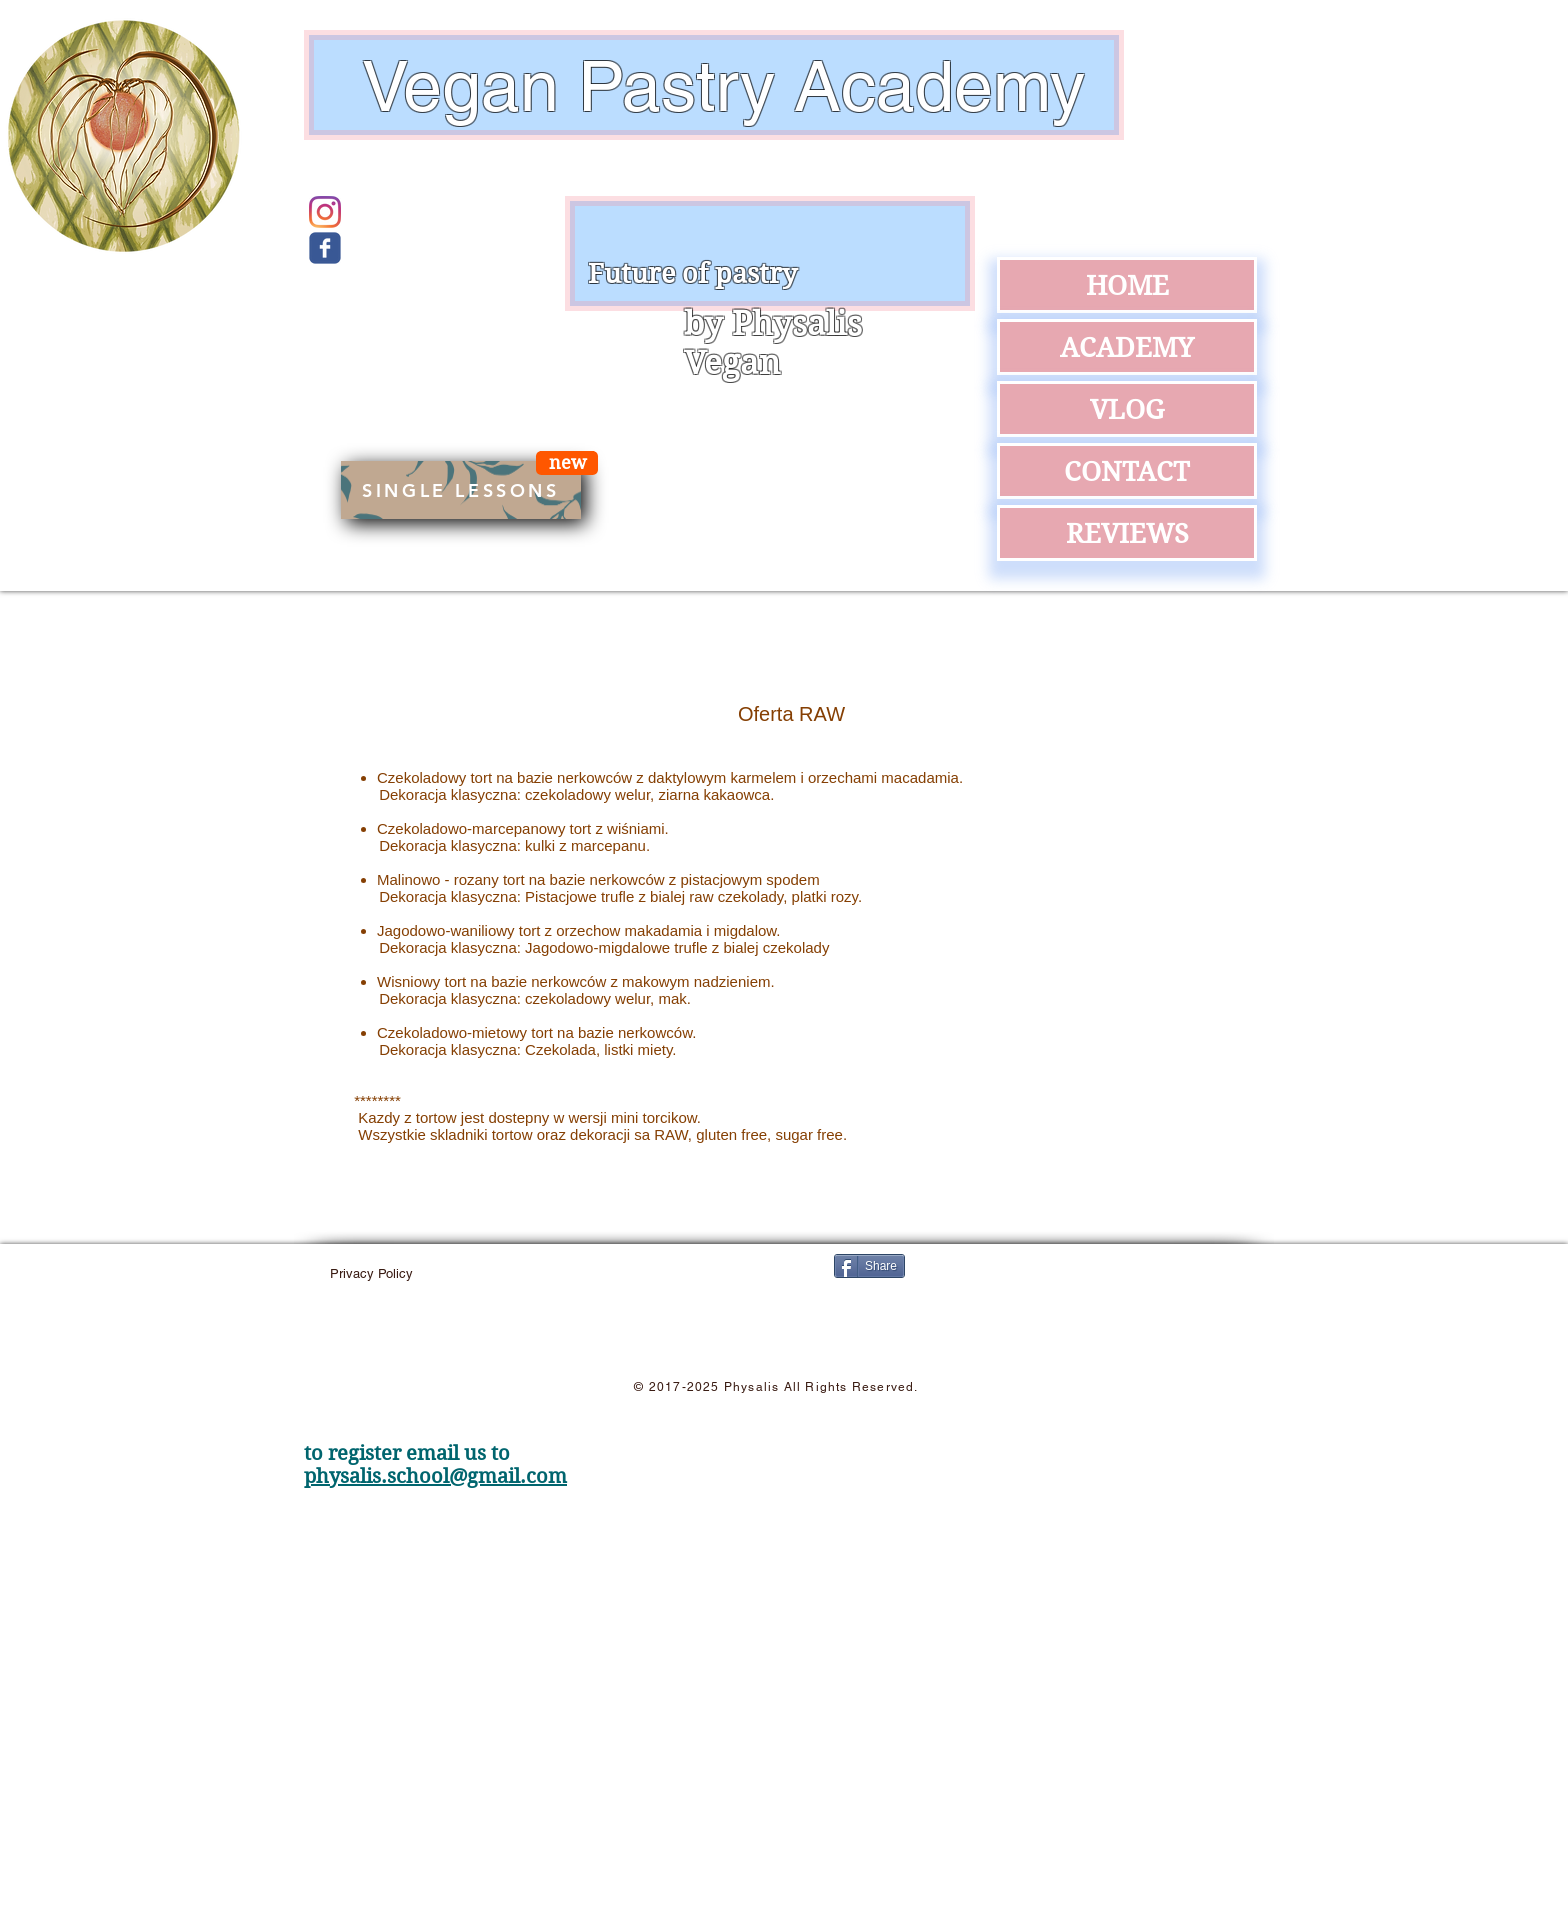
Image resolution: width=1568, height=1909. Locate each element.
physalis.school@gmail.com (435, 1476)
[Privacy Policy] (371, 1274)
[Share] (869, 1266)
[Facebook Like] (1079, 1296)
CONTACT (1127, 471)
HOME (1127, 285)
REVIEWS (1127, 533)
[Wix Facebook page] (325, 248)
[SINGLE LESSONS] (461, 490)
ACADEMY (1127, 347)
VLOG (1127, 409)
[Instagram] (325, 212)
